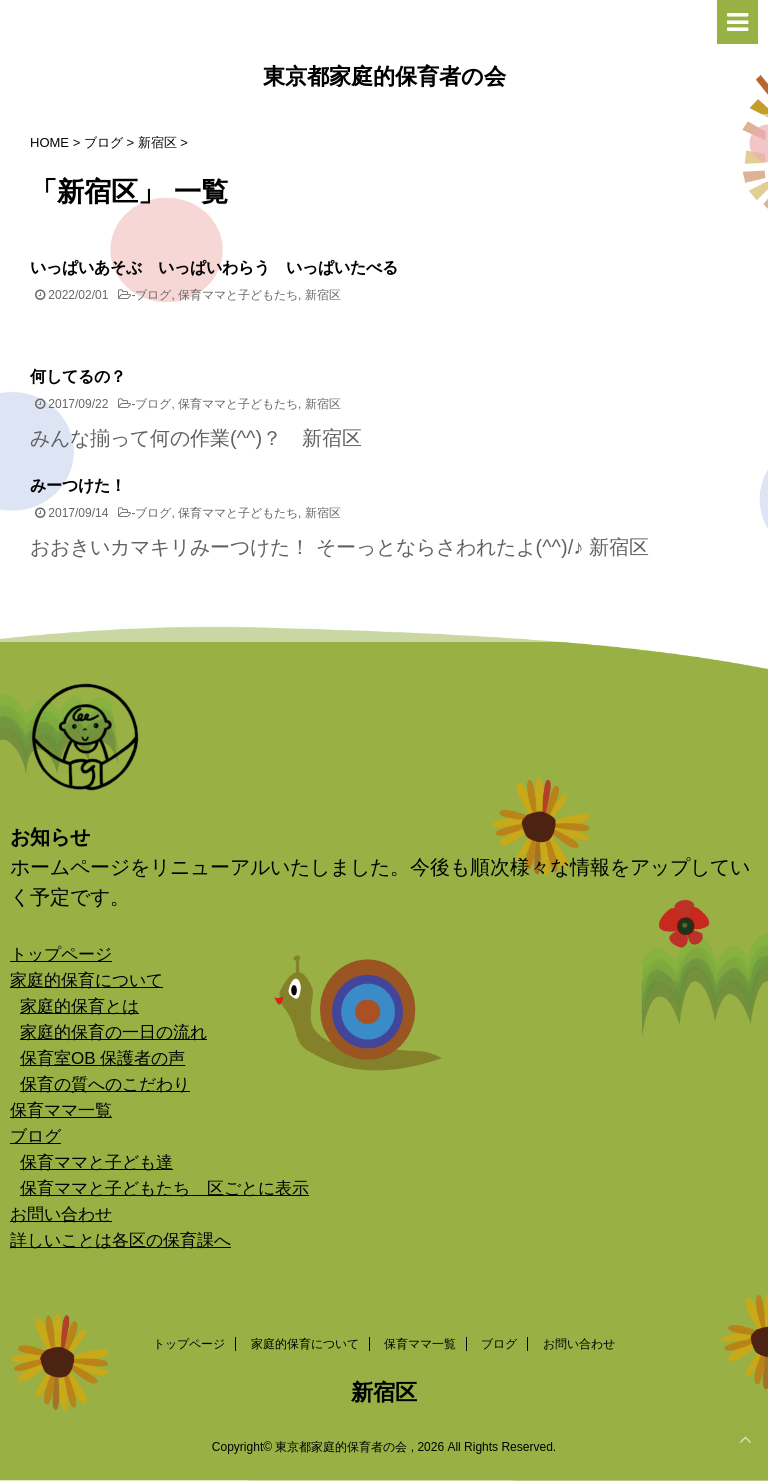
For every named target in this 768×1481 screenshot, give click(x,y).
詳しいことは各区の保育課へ (120, 1240)
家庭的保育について (86, 980)
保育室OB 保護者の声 (102, 1058)
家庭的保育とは (79, 1006)
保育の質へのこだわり (105, 1084)
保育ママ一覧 (61, 1110)
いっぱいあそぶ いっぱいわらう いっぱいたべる (214, 267)
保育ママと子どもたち (238, 295)
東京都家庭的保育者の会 (384, 78)
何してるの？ (78, 376)
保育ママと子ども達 (96, 1162)
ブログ (153, 295)
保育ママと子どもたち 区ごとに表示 (164, 1188)
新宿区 (323, 295)
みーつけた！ (78, 485)
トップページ (61, 954)
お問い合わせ (61, 1214)
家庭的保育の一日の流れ (113, 1032)
